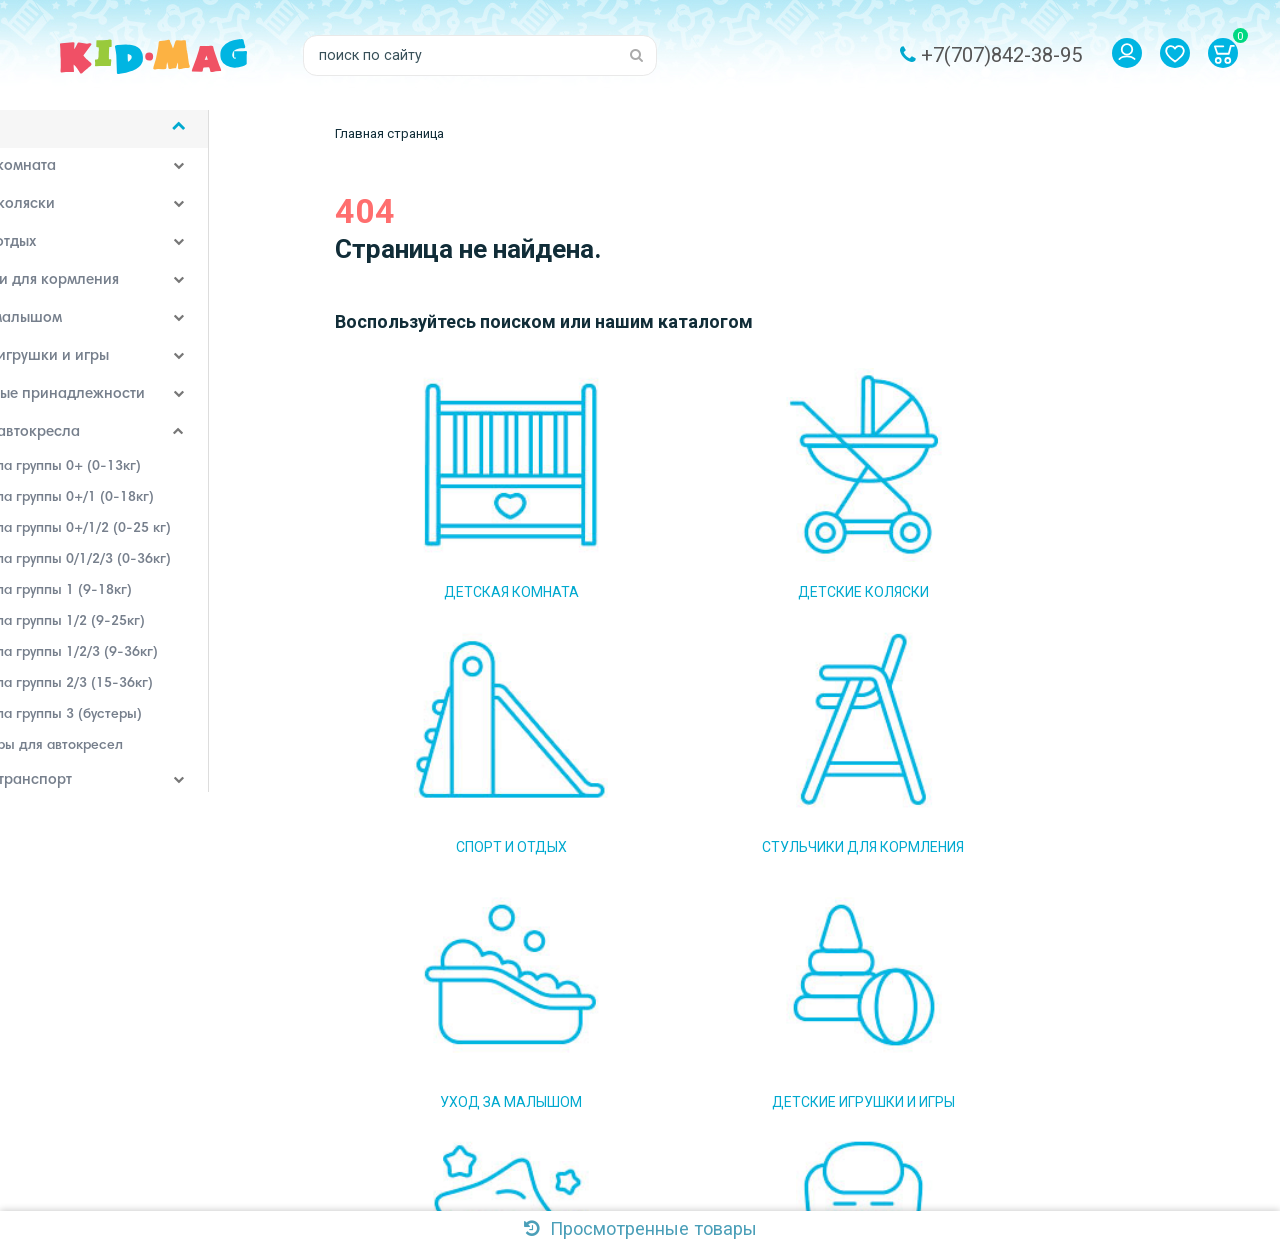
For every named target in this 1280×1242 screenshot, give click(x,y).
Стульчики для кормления (122, 294)
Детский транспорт (98, 794)
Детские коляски (90, 218)
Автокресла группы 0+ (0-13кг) (149, 479)
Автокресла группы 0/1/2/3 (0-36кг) (164, 572)
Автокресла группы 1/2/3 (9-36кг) (157, 665)
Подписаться (894, 1016)
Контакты (615, 1125)
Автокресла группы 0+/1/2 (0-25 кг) (164, 541)
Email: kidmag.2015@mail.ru (424, 1035)
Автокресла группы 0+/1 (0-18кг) (155, 510)
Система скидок (635, 1095)
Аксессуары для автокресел (140, 758)
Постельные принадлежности (135, 408)
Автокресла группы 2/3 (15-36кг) (155, 696)
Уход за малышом (93, 332)
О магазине (621, 975)
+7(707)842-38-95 (1001, 55)
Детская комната (90, 180)
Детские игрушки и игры (117, 370)
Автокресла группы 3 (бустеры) (149, 727)
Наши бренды (79, 908)
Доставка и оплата (646, 1005)
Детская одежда (88, 870)
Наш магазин (626, 1065)
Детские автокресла (102, 446)
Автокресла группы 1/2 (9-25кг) (151, 634)
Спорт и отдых (80, 256)
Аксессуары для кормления (127, 832)
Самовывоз (621, 1035)
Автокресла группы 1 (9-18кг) (144, 603)
